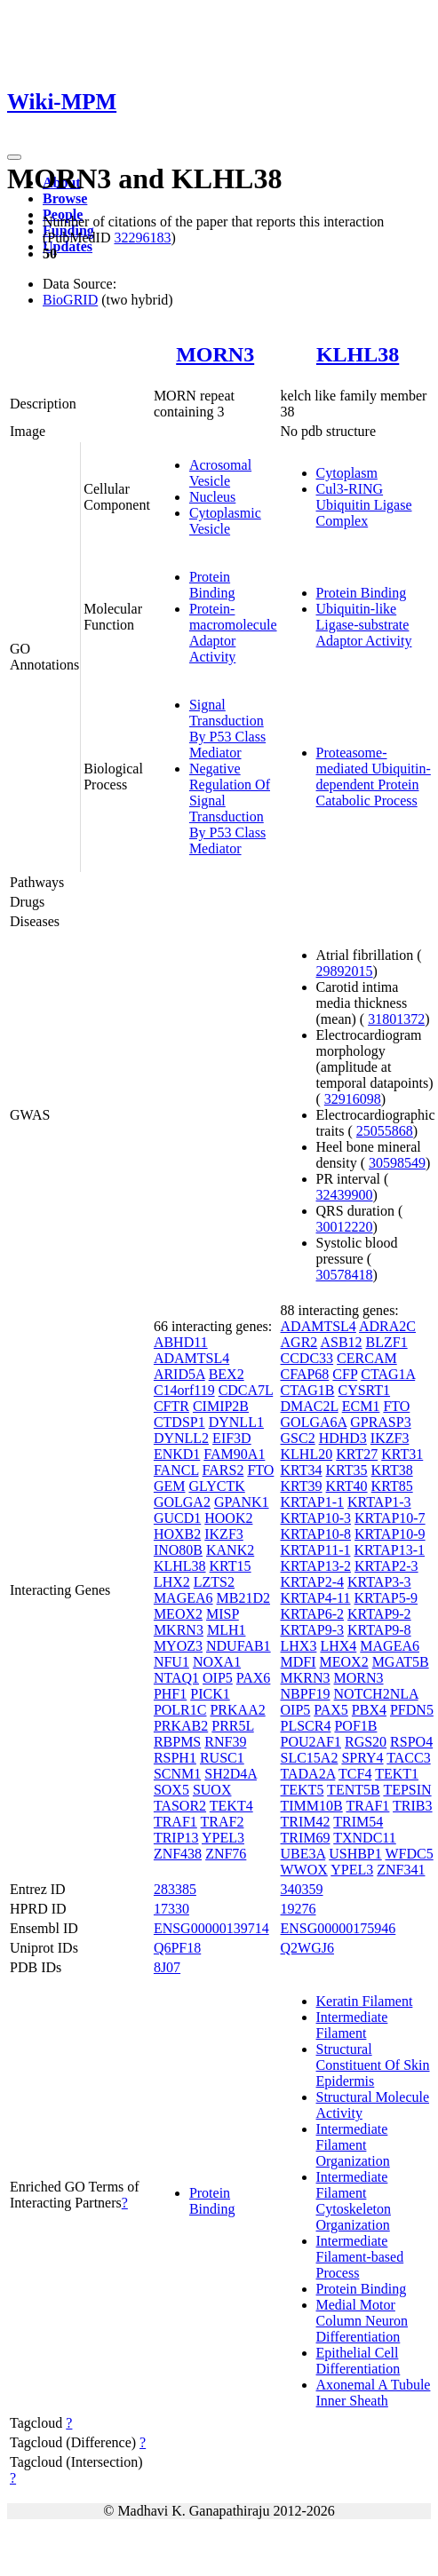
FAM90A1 (234, 1454)
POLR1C (180, 1709)
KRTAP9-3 (313, 1629)
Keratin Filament (364, 2001)
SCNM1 (177, 1773)
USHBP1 (355, 1853)
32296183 (142, 237)
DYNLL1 (236, 1422)
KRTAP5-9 (386, 1597)
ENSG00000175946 (338, 1928)
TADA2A (308, 1773)
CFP (344, 1374)
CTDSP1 (179, 1422)
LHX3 (299, 1645)
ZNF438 (178, 1853)
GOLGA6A (314, 1422)
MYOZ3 (178, 1645)
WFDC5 (409, 1853)
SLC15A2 (309, 1757)
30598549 (397, 1162)
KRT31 (402, 1454)
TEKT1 (396, 1773)
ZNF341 (401, 1869)
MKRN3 (178, 1629)
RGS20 (365, 1741)
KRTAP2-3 (386, 1565)
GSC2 (298, 1438)
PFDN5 (412, 1709)
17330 (171, 1908)
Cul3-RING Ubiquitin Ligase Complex (364, 504)
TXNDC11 (364, 1837)
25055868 (384, 1130)
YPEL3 (223, 1837)
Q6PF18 (177, 1947)
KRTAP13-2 (316, 1565)
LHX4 (338, 1645)
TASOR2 (180, 1805)
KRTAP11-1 (316, 1549)
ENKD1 (177, 1454)
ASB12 (341, 1342)
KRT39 (302, 1486)
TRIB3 (412, 1805)
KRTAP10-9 (390, 1534)
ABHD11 (181, 1342)
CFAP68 (305, 1374)
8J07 (167, 1967)
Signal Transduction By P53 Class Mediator (227, 728)
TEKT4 (231, 1805)
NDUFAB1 (238, 1645)
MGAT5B (400, 1661)
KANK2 (230, 1549)
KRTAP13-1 (389, 1549)
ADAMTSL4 (191, 1358)
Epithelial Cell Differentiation (358, 2360)
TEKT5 (302, 1789)
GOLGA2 (182, 1502)
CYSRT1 (364, 1390)
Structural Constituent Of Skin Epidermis (373, 2065)
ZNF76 (225, 1853)
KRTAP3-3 (379, 1581)
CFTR (171, 1406)
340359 (302, 1889)
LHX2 (172, 1581)
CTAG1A (388, 1374)
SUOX (212, 1789)
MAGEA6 (183, 1597)
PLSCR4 (306, 1725)
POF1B (355, 1725)
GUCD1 (177, 1518)
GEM (170, 1486)
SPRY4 (362, 1757)
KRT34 (302, 1470)
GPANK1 (241, 1502)
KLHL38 (357, 354)
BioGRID (70, 299)
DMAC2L (309, 1406)
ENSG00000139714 (211, 1928)
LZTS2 (214, 1581)
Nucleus (212, 496)
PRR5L (232, 1725)
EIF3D (231, 1438)
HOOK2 (228, 1518)
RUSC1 (222, 1757)
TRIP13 (176, 1837)
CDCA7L (246, 1390)
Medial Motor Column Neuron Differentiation (362, 2320)
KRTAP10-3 (316, 1518)
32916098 (352, 1098)
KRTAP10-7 (390, 1518)
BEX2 (226, 1374)
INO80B (178, 1549)
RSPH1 (175, 1757)
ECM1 (361, 1406)
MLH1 (226, 1629)
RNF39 (225, 1741)
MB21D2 (243, 1597)
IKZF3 (223, 1534)
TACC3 (408, 1757)
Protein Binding (212, 584)
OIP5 (218, 1677)
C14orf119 (184, 1390)
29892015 (344, 971)
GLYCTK (216, 1486)
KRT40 (347, 1486)
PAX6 (253, 1677)
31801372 (396, 1018)
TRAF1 (175, 1821)
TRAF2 (222, 1821)
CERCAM (367, 1358)
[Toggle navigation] (14, 157)
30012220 (344, 1226)
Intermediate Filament (352, 2025)
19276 (298, 1908)
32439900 (344, 1194)
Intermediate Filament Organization (353, 2144)
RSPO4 (411, 1741)
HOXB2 (177, 1534)
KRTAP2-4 (313, 1581)
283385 (175, 1889)
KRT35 (347, 1470)
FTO (260, 1470)
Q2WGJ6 (307, 1947)
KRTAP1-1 (313, 1502)
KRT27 (357, 1454)
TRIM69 (305, 1837)
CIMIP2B (221, 1406)
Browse (65, 198)
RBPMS (177, 1741)
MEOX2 (178, 1613)
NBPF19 (305, 1693)
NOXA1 (217, 1661)
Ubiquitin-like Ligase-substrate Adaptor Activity (364, 624)
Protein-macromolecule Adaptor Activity (233, 632)
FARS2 (223, 1470)
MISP (222, 1613)
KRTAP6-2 (313, 1613)
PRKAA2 (237, 1709)
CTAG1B (308, 1390)
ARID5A (179, 1374)
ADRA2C (387, 1326)
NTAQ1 (176, 1677)
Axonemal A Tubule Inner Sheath (373, 2392)
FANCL (176, 1470)
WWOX (304, 1869)
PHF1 (170, 1693)
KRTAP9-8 (379, 1629)
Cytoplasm (347, 472)
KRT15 (230, 1565)
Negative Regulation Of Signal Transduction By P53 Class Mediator (229, 808)
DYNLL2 (181, 1438)
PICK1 (209, 1693)
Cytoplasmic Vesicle (225, 520)
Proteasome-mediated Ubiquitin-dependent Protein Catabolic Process (373, 776)
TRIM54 (358, 1821)
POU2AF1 (311, 1741)
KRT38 (392, 1470)
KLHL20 (307, 1454)
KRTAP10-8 (316, 1534)
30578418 (344, 1274)
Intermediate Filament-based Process (360, 2256)
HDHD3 (343, 1438)
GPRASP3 (380, 1422)
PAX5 (331, 1709)
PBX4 (369, 1709)
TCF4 (354, 1773)
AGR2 (299, 1342)
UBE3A (303, 1853)
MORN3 (215, 354)
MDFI (298, 1661)
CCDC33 (307, 1358)
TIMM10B (312, 1805)
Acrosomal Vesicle (220, 472)
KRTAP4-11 (316, 1597)
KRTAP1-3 (379, 1502)
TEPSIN (407, 1789)
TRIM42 (305, 1821)
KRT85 (392, 1486)
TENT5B (353, 1789)
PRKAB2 (181, 1725)
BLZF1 (387, 1342)
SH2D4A (230, 1773)
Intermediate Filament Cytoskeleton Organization (353, 2200)
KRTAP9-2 (379, 1613)
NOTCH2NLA (376, 1693)
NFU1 (171, 1661)
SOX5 (171, 1789)
